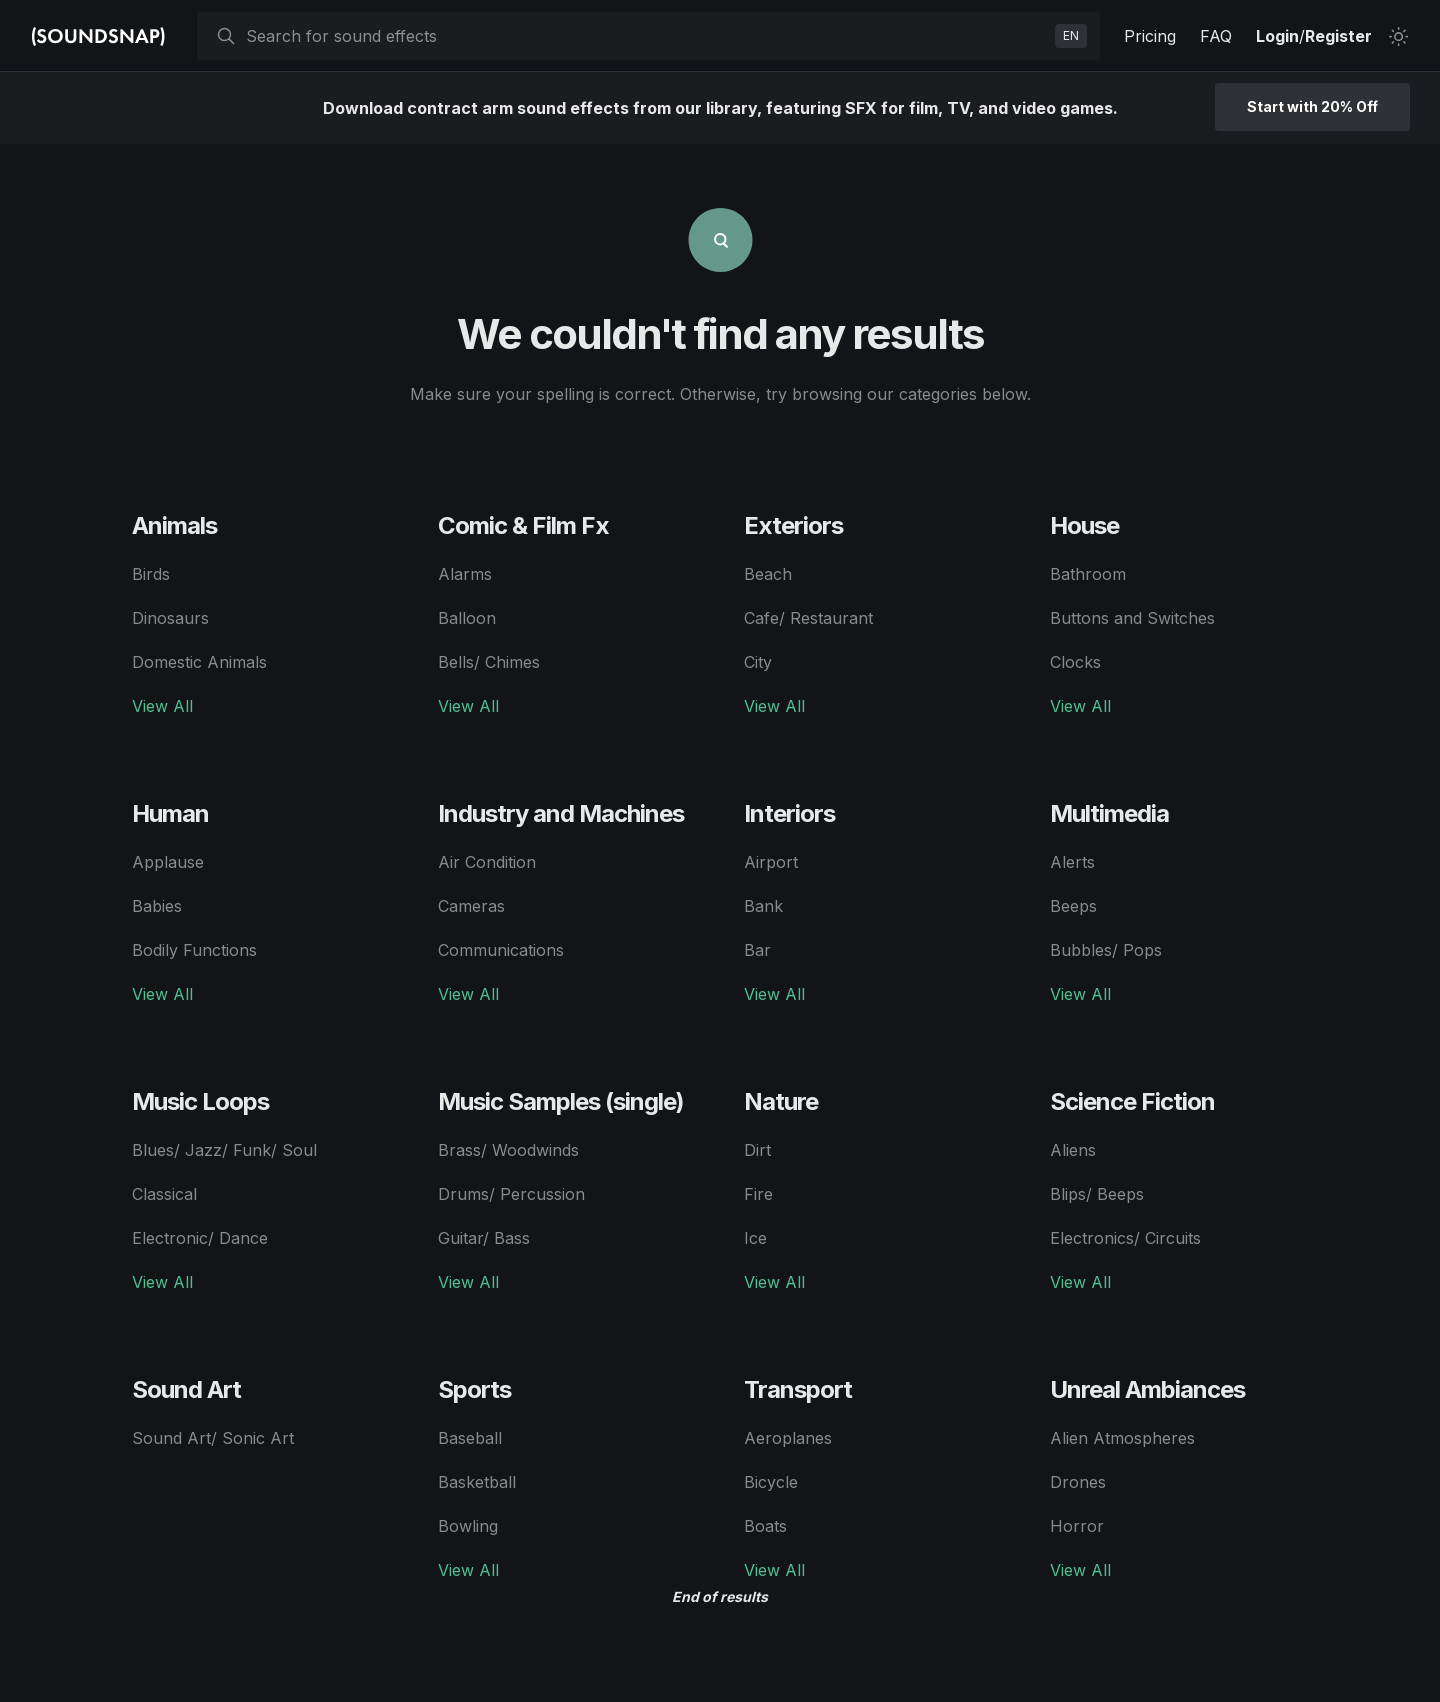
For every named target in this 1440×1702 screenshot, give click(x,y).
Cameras (471, 906)
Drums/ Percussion (511, 1194)
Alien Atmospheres (1122, 1438)
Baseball (470, 1438)
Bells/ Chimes (489, 662)
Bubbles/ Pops (1106, 950)
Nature (781, 1101)
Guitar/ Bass (484, 1238)
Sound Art (186, 1389)
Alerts (1072, 862)
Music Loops (200, 1101)
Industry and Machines (561, 813)
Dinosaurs (170, 618)
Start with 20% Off (1312, 106)
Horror (1077, 1526)
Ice (755, 1238)
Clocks (1075, 662)
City (758, 662)
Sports (474, 1389)
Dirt (757, 1150)
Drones (1078, 1482)
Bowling (468, 1526)
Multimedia (1109, 813)
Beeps (1073, 906)
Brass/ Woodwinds (508, 1150)
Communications (501, 950)
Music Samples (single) (561, 1101)
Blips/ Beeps (1097, 1194)
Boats (765, 1526)
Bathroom (1088, 574)
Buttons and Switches (1132, 618)
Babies (157, 906)
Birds (151, 574)
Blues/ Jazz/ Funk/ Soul (224, 1150)
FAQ (1216, 36)
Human (170, 813)
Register (1338, 36)
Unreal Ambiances (1147, 1389)
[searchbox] (646, 36)
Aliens (1073, 1150)
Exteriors (793, 525)
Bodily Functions (194, 950)
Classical (164, 1194)
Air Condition (487, 862)
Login (1277, 36)
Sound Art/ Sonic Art (213, 1438)
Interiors (789, 813)
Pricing (1150, 36)
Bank (763, 906)
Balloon (467, 618)
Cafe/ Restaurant (808, 618)
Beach (768, 574)
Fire (758, 1194)
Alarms (465, 574)
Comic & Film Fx (523, 525)
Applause (168, 862)
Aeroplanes (788, 1438)
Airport (771, 862)
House (1084, 525)
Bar (757, 950)
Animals (174, 525)
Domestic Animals (199, 662)
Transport (798, 1389)
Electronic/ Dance (200, 1238)
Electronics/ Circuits (1125, 1238)
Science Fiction (1132, 1101)
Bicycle (771, 1482)
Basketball (477, 1482)
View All (162, 706)
